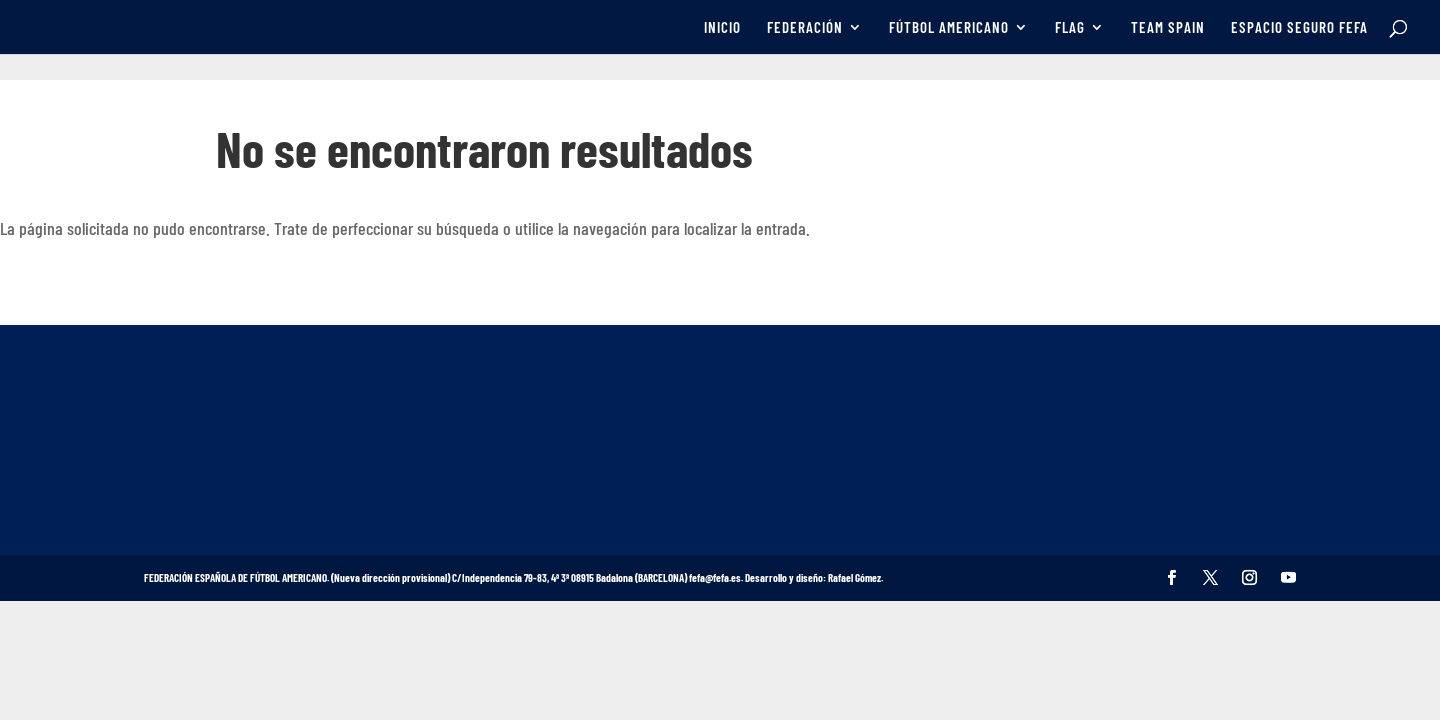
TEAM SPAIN (1168, 28)
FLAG (1070, 28)
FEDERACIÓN (805, 28)
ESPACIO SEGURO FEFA (1299, 28)
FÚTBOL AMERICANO (949, 28)
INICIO (722, 28)
